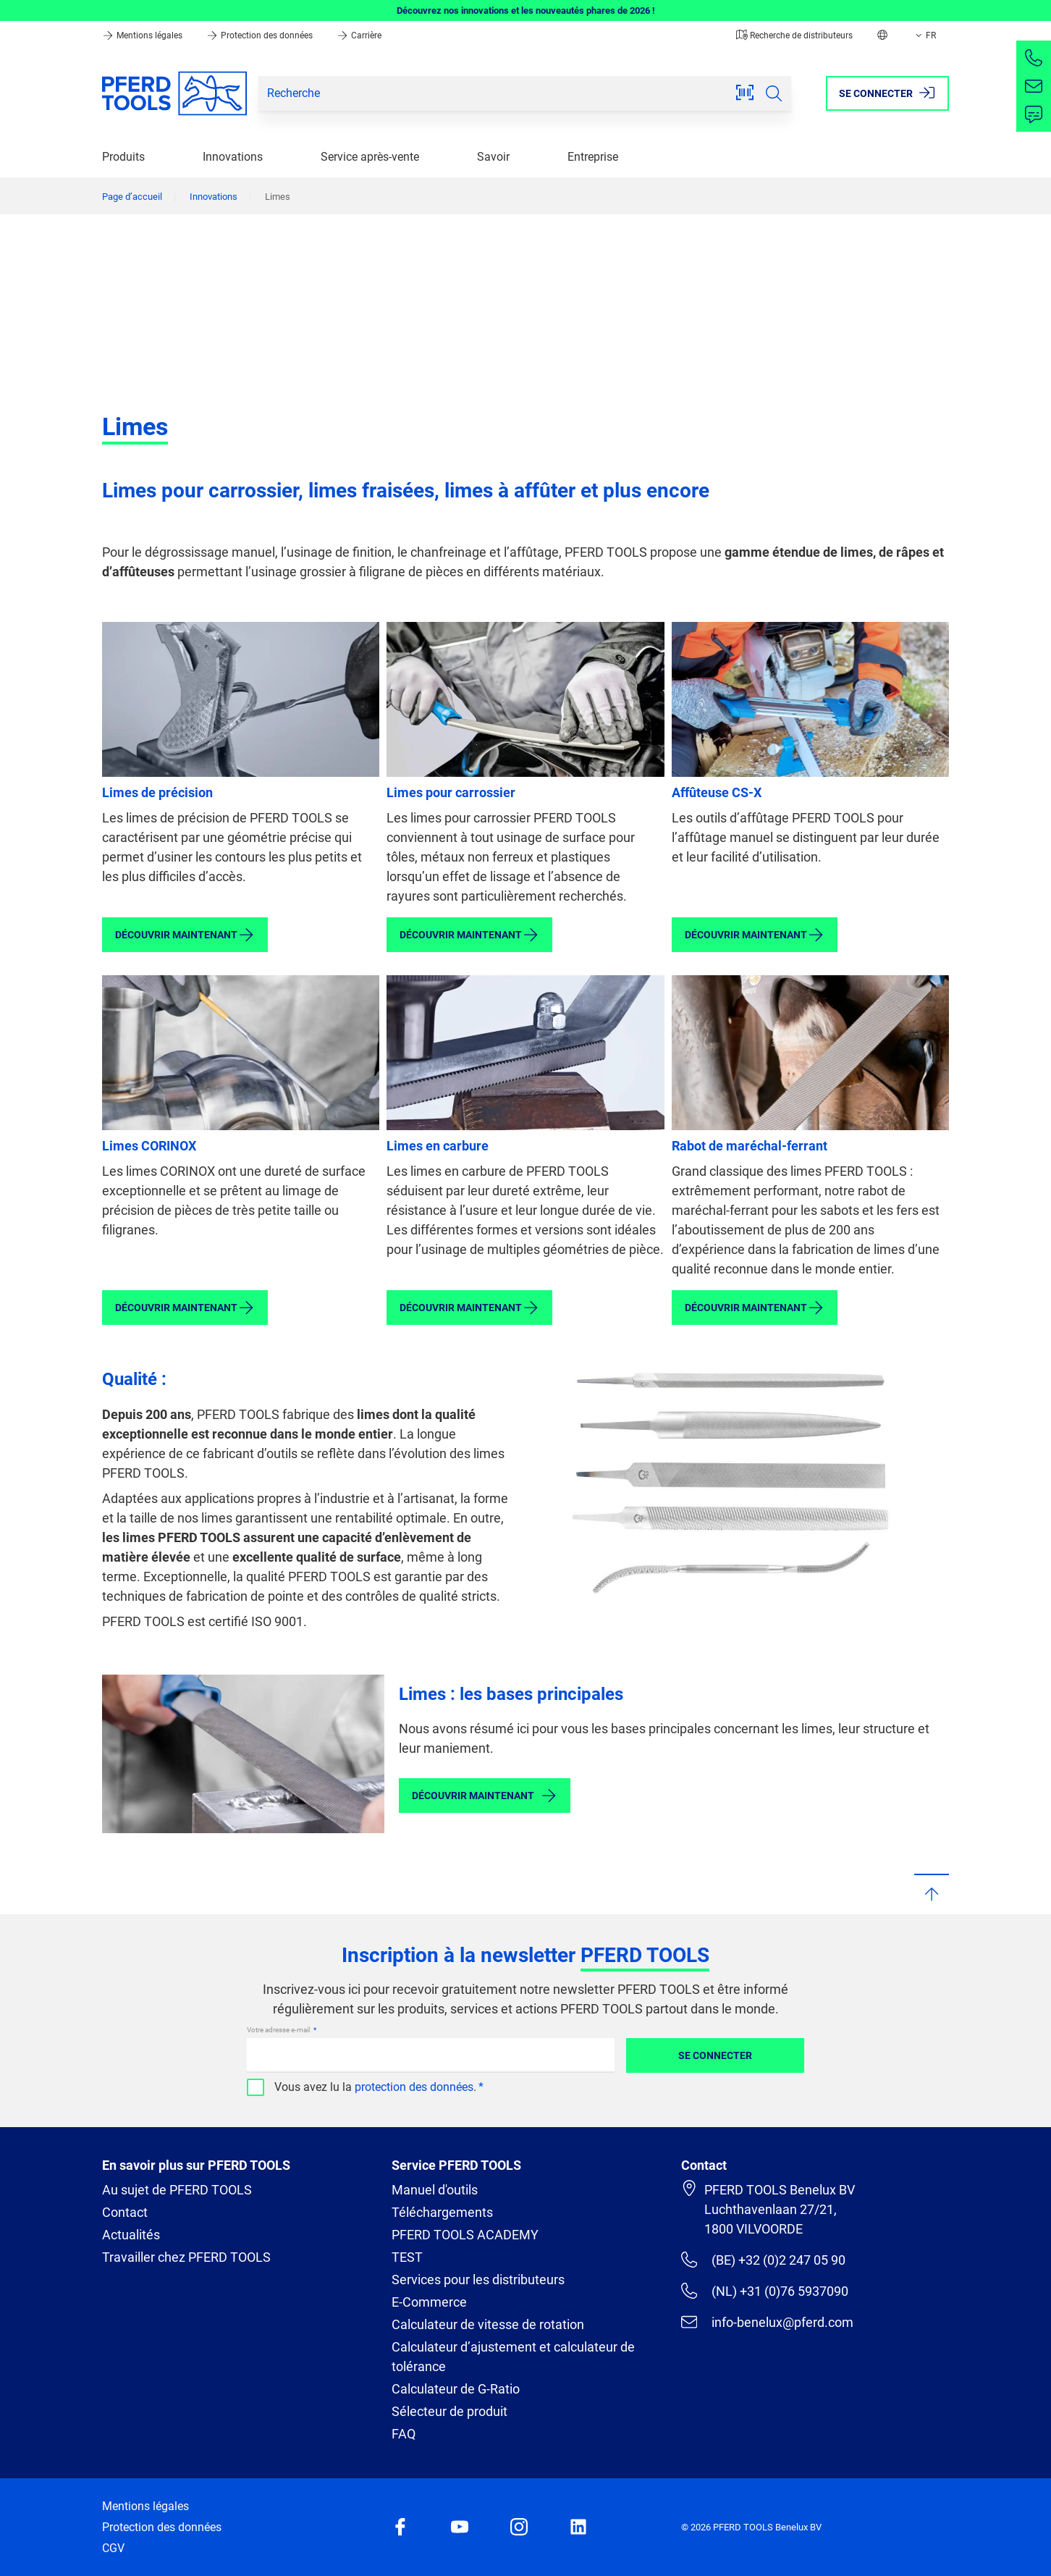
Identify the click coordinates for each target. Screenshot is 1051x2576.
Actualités (131, 2234)
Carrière (359, 35)
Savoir (493, 157)
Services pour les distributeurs (478, 2279)
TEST (407, 2257)
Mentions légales (143, 35)
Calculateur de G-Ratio (456, 2388)
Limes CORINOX (149, 1145)
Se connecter (715, 2055)
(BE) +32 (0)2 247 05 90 (763, 2260)
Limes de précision (157, 792)
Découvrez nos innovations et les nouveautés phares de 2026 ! (526, 10)
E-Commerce (429, 2302)
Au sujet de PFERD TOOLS (177, 2189)
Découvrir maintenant (185, 934)
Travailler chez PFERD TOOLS (186, 2257)
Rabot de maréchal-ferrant (749, 1145)
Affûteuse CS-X (716, 792)
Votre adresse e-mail (279, 2030)
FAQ (403, 2433)
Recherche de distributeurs (794, 35)
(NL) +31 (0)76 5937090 (764, 2291)
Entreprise (592, 157)
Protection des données (260, 35)
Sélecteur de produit (449, 2411)
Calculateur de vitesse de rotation (488, 2324)
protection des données (414, 2087)
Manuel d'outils (435, 2189)
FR (924, 35)
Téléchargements (442, 2212)
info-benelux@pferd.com (767, 2322)
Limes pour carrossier (451, 792)
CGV (113, 2548)
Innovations (233, 157)
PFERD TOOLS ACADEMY (465, 2234)
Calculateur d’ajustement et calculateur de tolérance (513, 2356)
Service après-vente (370, 157)
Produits (123, 157)
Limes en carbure (438, 1145)
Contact (125, 2212)
